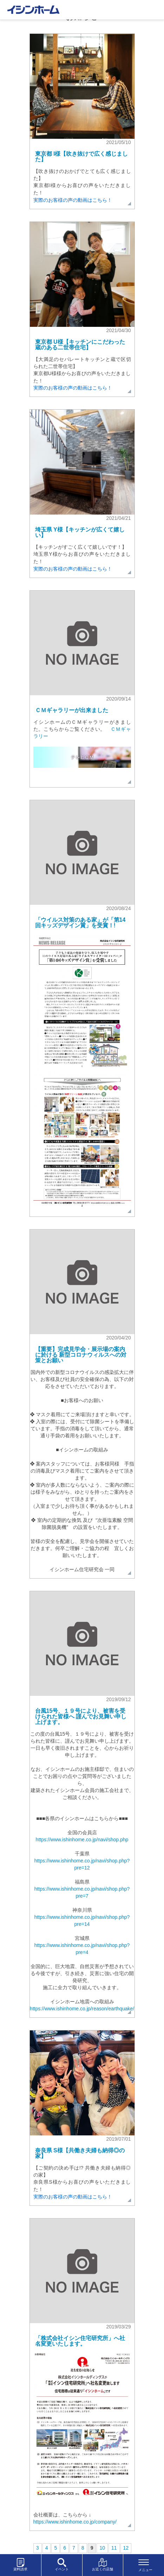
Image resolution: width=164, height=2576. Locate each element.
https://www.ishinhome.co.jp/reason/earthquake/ (82, 2008)
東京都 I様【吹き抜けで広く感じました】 (81, 156)
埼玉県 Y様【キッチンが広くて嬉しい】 (80, 532)
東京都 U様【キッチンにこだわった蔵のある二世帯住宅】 (80, 344)
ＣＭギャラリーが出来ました (71, 710)
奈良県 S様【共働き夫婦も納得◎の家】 (80, 2153)
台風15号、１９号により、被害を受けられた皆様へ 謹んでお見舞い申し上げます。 (80, 1716)
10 (102, 2548)
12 (126, 2548)
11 (114, 2548)
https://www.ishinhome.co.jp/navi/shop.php (82, 1839)
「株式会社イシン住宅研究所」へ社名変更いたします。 (80, 2341)
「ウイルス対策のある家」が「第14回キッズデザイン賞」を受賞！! (80, 922)
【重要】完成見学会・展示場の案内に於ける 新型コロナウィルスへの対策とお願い (80, 1354)
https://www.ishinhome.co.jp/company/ (75, 2522)
